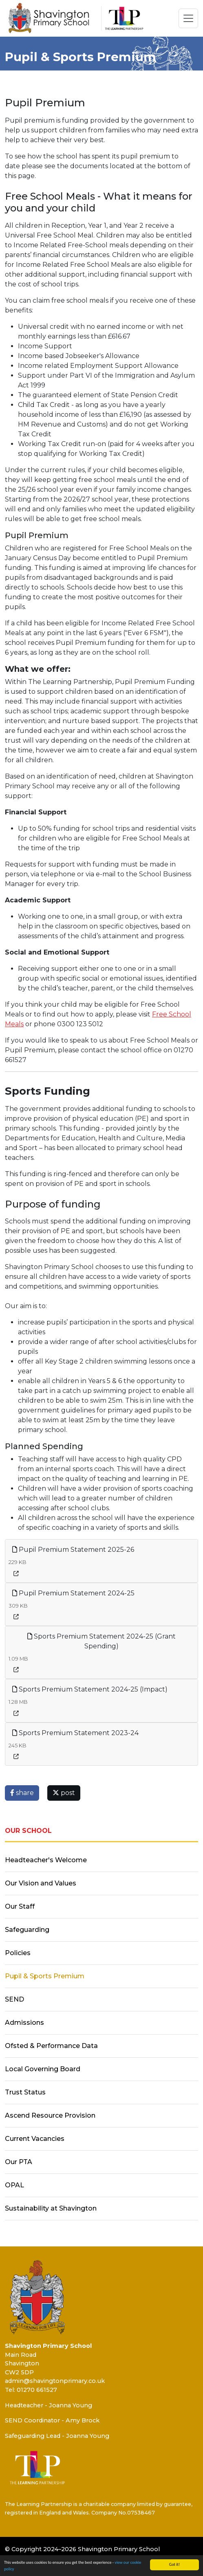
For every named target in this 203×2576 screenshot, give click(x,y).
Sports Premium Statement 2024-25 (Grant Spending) (101, 1641)
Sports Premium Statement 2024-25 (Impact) (90, 1689)
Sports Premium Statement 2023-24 (75, 1733)
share (22, 1793)
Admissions (24, 2022)
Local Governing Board (42, 2069)
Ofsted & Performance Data (51, 2046)
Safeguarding (27, 1930)
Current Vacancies (34, 2139)
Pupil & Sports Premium (44, 1976)
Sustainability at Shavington (51, 2208)
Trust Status (25, 2092)
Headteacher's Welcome (46, 1860)
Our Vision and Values (40, 1883)
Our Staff (20, 1906)
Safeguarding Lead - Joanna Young (57, 2436)
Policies (18, 1953)
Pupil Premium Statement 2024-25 (73, 1593)
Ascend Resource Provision (50, 2115)
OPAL (14, 2185)
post (64, 1793)
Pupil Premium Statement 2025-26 (73, 1549)
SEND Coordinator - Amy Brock (52, 2420)
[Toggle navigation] (188, 18)
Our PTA (18, 2162)
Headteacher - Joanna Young (48, 2405)
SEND (14, 1999)
